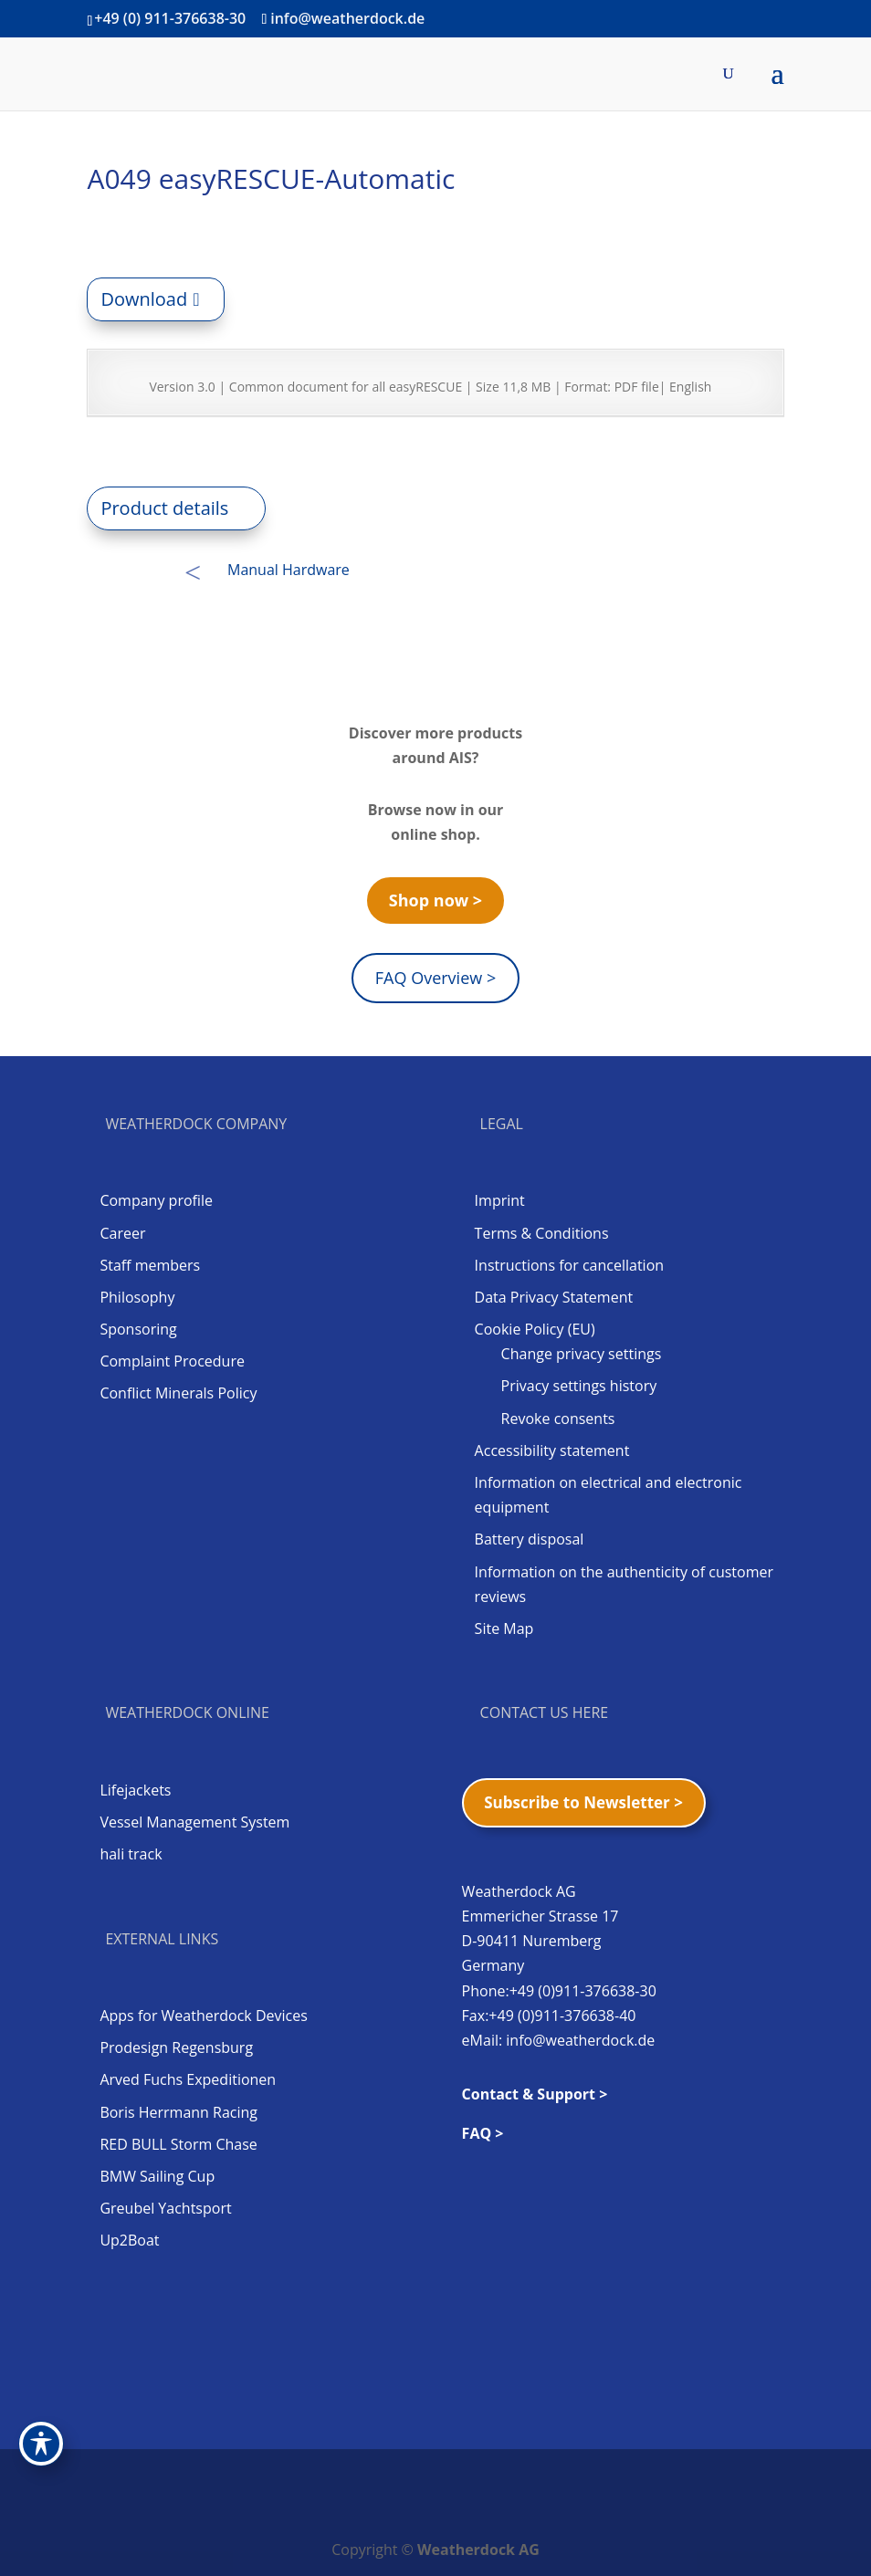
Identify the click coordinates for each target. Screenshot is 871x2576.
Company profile (156, 1200)
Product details (164, 508)
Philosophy (137, 1297)
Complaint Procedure (172, 1361)
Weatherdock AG (478, 2549)
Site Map (504, 1628)
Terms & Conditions (542, 1233)
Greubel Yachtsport (165, 2208)
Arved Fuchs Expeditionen (188, 2079)
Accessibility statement (552, 1450)
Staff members (150, 1265)
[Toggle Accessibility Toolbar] (41, 2444)
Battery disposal (529, 1539)
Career (122, 1233)
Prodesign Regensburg (176, 2047)
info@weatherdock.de (580, 2040)
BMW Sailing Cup (157, 2176)
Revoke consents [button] (558, 1418)
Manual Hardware (288, 570)
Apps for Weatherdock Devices (203, 2015)
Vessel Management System (194, 1822)
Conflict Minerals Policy (178, 1393)
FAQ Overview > (435, 978)
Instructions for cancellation (569, 1265)
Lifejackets (135, 1790)
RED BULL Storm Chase (178, 2144)
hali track (131, 1854)
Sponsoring (138, 1329)
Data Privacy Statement (554, 1297)
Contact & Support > (535, 2094)
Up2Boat (129, 2240)
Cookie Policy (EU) (535, 1329)
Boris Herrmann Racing (178, 2112)
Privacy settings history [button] (579, 1386)
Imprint (500, 1200)
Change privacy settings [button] (581, 1354)
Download (143, 299)
